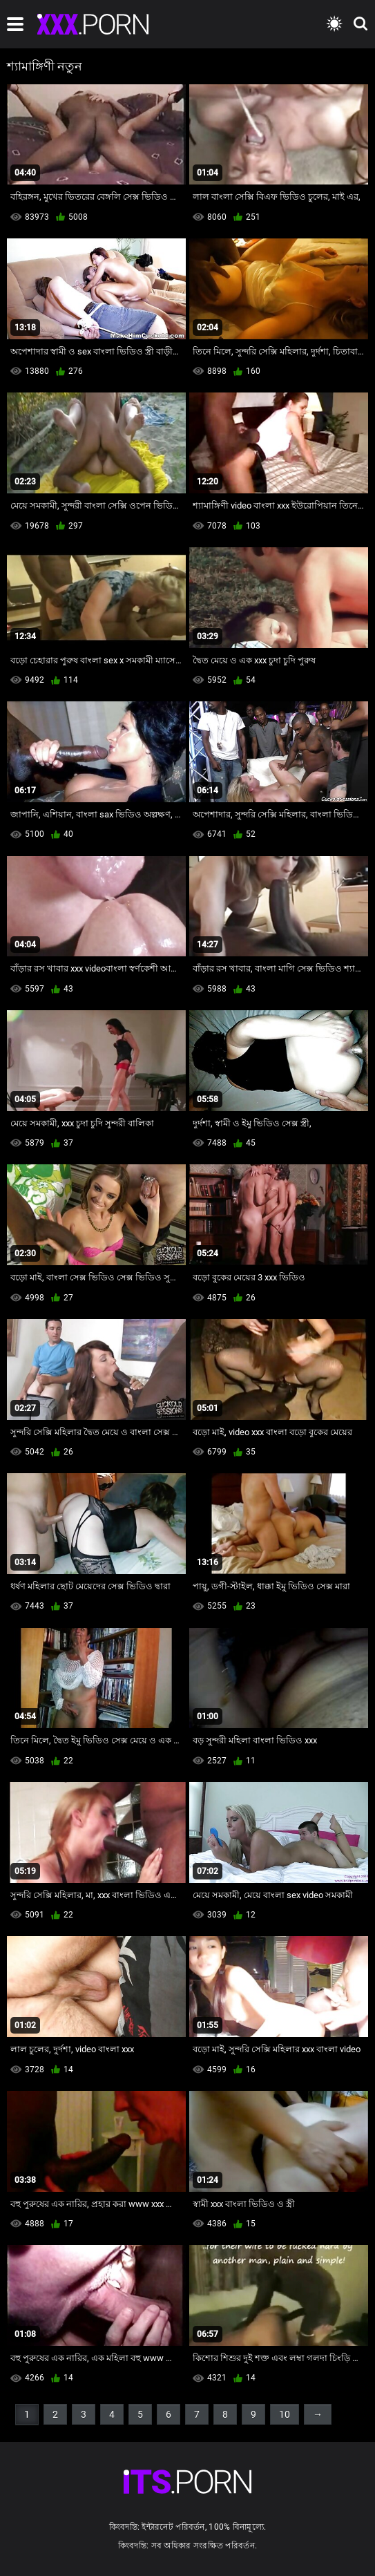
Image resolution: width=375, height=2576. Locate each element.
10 (284, 2414)
